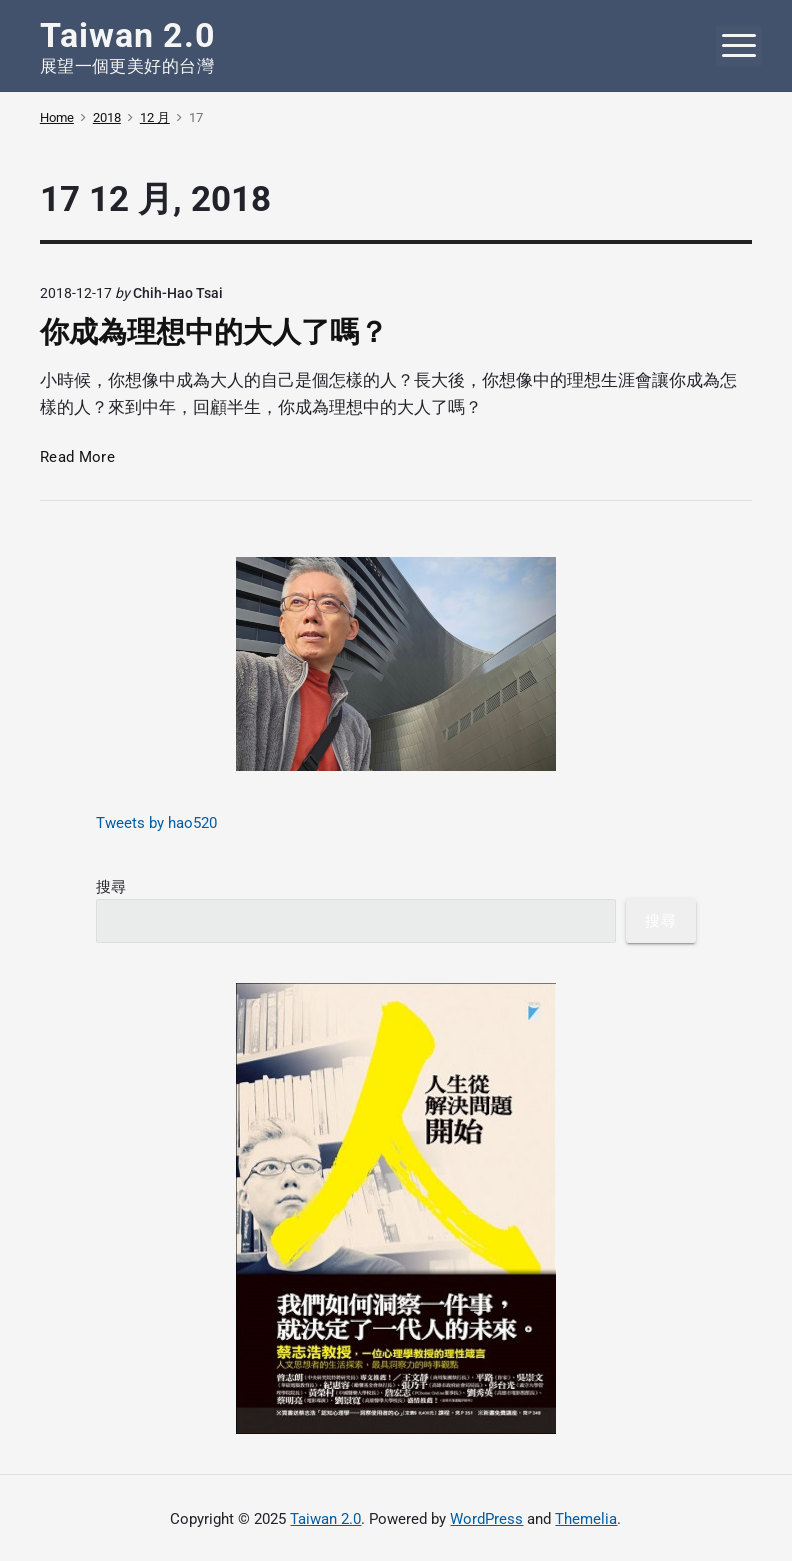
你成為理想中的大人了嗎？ (214, 332)
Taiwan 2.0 (325, 1519)
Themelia (586, 1519)
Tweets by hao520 (156, 823)
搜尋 (111, 887)
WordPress (486, 1519)
